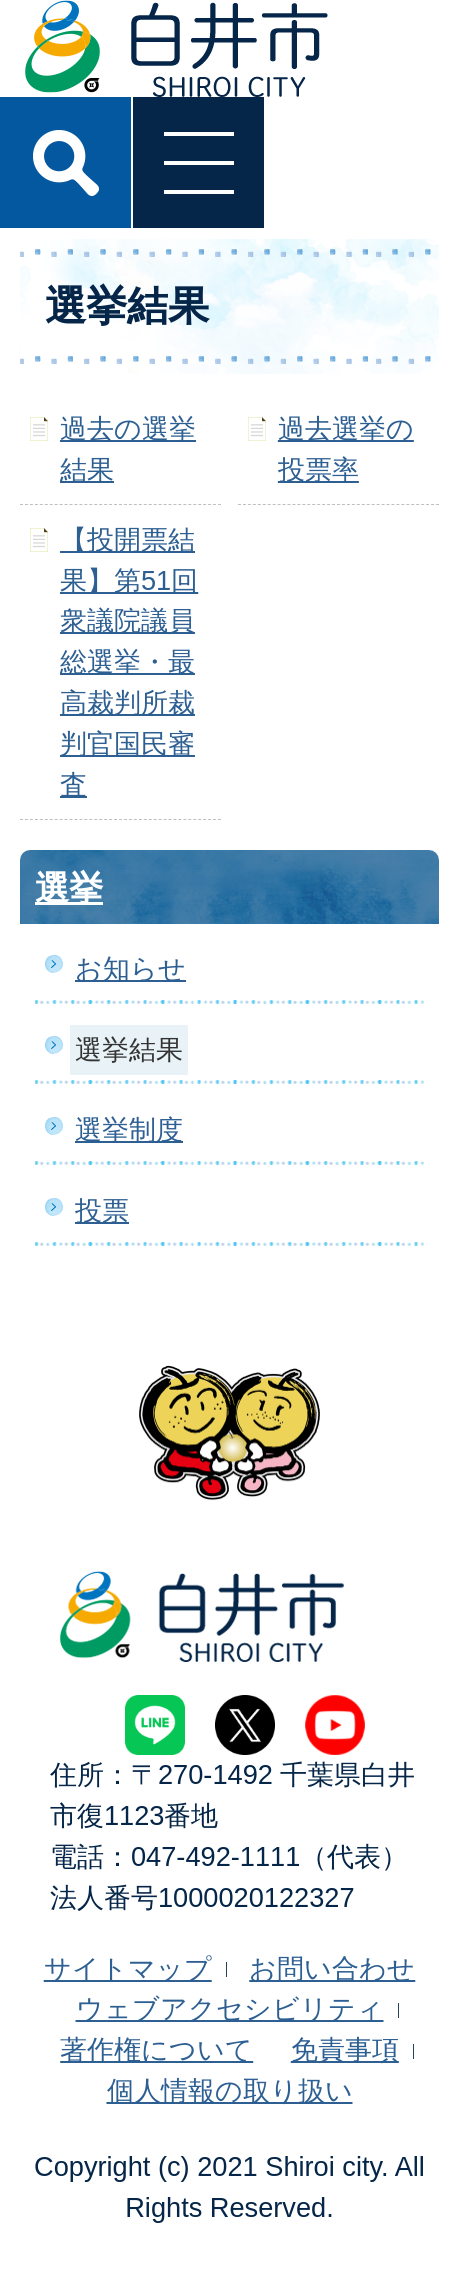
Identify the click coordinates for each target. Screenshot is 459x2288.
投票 (102, 1210)
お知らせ (130, 968)
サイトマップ (128, 1968)
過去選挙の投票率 (346, 449)
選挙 (69, 888)
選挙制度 (129, 1129)
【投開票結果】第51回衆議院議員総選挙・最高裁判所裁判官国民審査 (129, 662)
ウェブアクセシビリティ (230, 2008)
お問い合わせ (332, 1968)
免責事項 (345, 2049)
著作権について (156, 2049)
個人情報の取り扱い (230, 2090)
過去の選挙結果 (128, 449)
